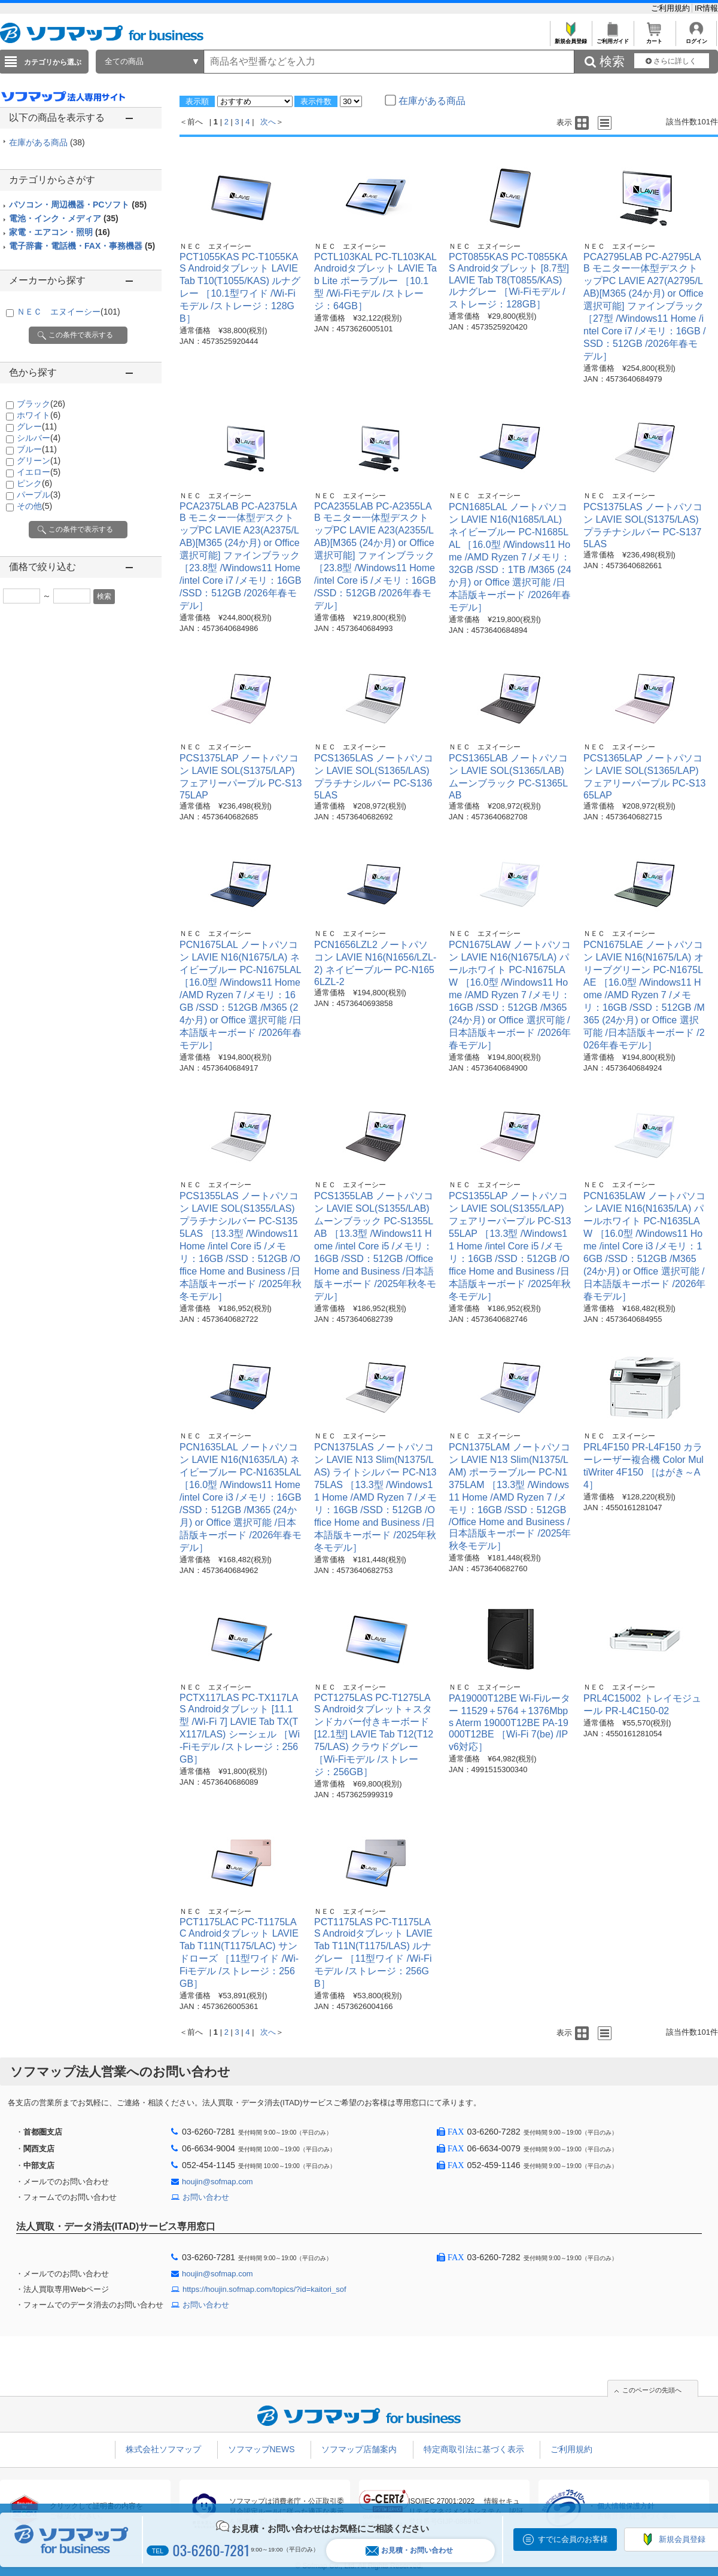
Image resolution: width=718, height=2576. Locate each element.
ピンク (34, 483)
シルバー (38, 438)
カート (654, 38)
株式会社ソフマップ (163, 2449)
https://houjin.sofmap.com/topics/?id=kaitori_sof (264, 2289)
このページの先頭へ (652, 2390)
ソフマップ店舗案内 (359, 2449)
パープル (38, 494)
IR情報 (706, 8)
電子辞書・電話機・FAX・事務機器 (82, 246)
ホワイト (38, 415)
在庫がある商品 (47, 142)
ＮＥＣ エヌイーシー (68, 311)
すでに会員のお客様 (573, 2539)
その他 (34, 506)
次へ (268, 121)
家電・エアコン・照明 (59, 232)
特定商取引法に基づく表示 (474, 2449)
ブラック (41, 403)
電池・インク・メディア (63, 218)
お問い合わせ (205, 2197)
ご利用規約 (671, 8)
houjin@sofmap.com (217, 2181)
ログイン (696, 38)
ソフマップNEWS (261, 2449)
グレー (37, 426)
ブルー (37, 449)
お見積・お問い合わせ (409, 2550)
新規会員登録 (570, 38)
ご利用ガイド (612, 38)
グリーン (38, 460)
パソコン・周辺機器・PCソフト (78, 204)
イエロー (38, 472)
